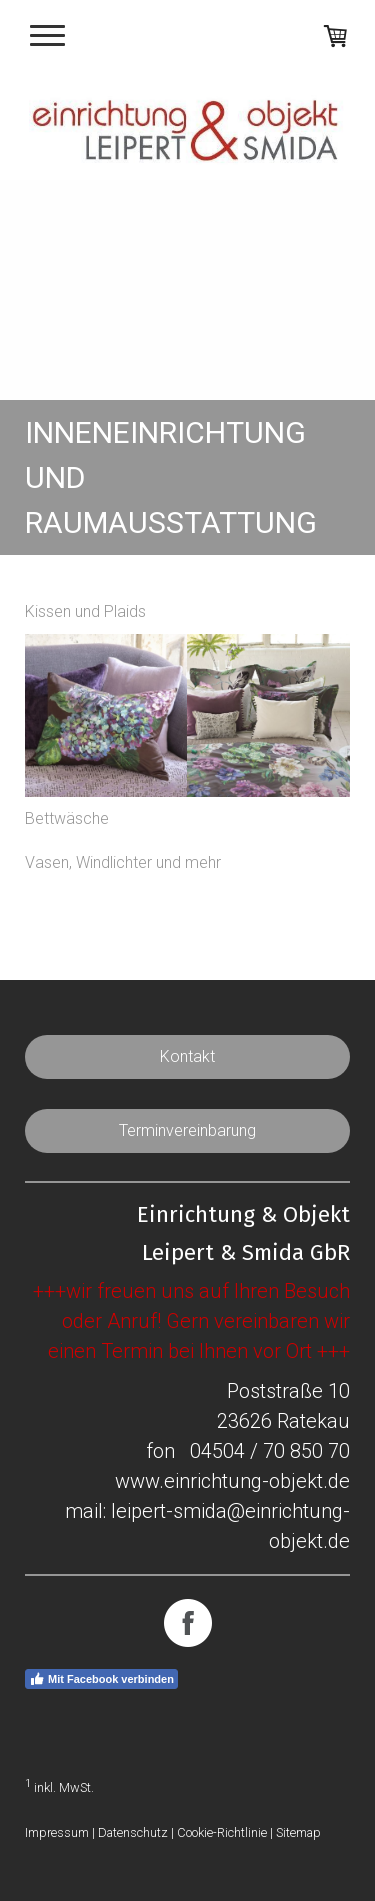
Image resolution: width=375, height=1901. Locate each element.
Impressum (57, 1832)
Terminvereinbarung (187, 1130)
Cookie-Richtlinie (222, 1832)
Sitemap (298, 1832)
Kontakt (187, 1056)
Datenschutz (133, 1832)
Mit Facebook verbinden (101, 1679)
